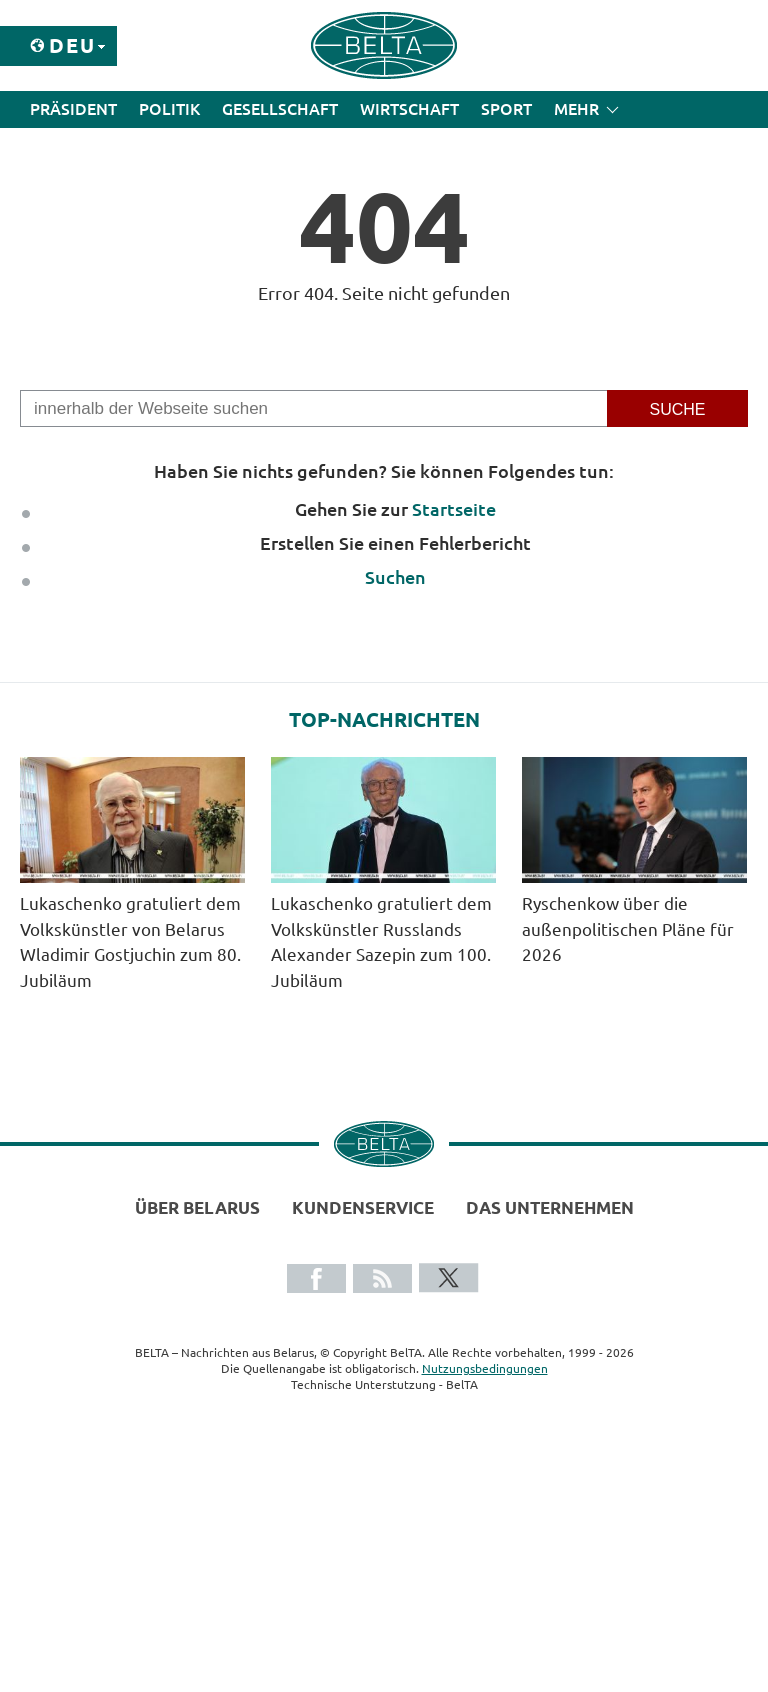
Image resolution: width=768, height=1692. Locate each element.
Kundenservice (363, 1207)
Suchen (395, 577)
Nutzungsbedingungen (485, 1368)
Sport (506, 109)
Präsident (73, 109)
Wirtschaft (409, 109)
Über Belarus (197, 1207)
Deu (72, 45)
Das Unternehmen (550, 1207)
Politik (169, 109)
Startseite (454, 509)
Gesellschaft (280, 109)
